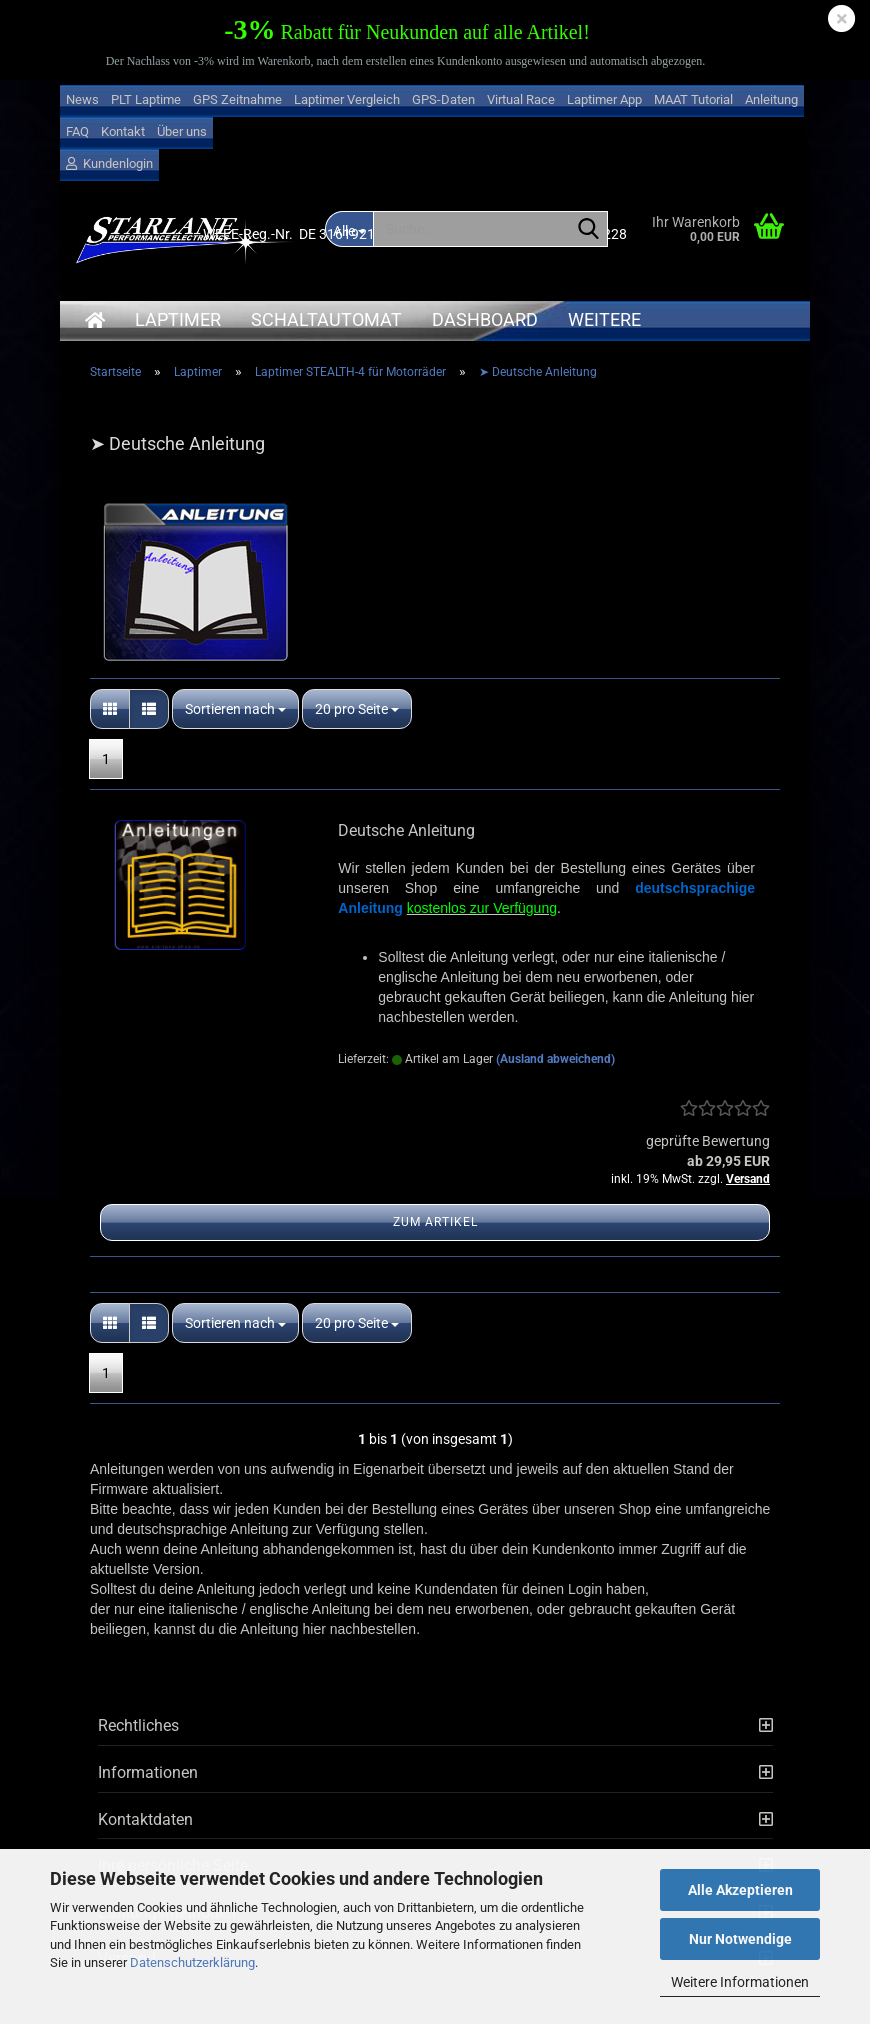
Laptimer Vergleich (347, 99)
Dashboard (485, 319)
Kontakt (123, 131)
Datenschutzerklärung (192, 1962)
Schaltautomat (326, 319)
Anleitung (771, 99)
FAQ (77, 131)
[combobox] (235, 709)
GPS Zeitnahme (237, 99)
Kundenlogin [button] (109, 163)
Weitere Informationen (740, 1982)
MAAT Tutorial (693, 99)
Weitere (604, 319)
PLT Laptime (146, 99)
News (82, 99)
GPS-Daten (443, 99)
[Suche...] (589, 230)
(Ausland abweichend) (555, 1059)
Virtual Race (521, 99)
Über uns (182, 131)
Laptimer (178, 319)
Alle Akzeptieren (740, 1890)
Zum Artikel (435, 1222)
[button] (110, 709)
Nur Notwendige (740, 1939)
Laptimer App (604, 99)
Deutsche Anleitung (406, 830)
